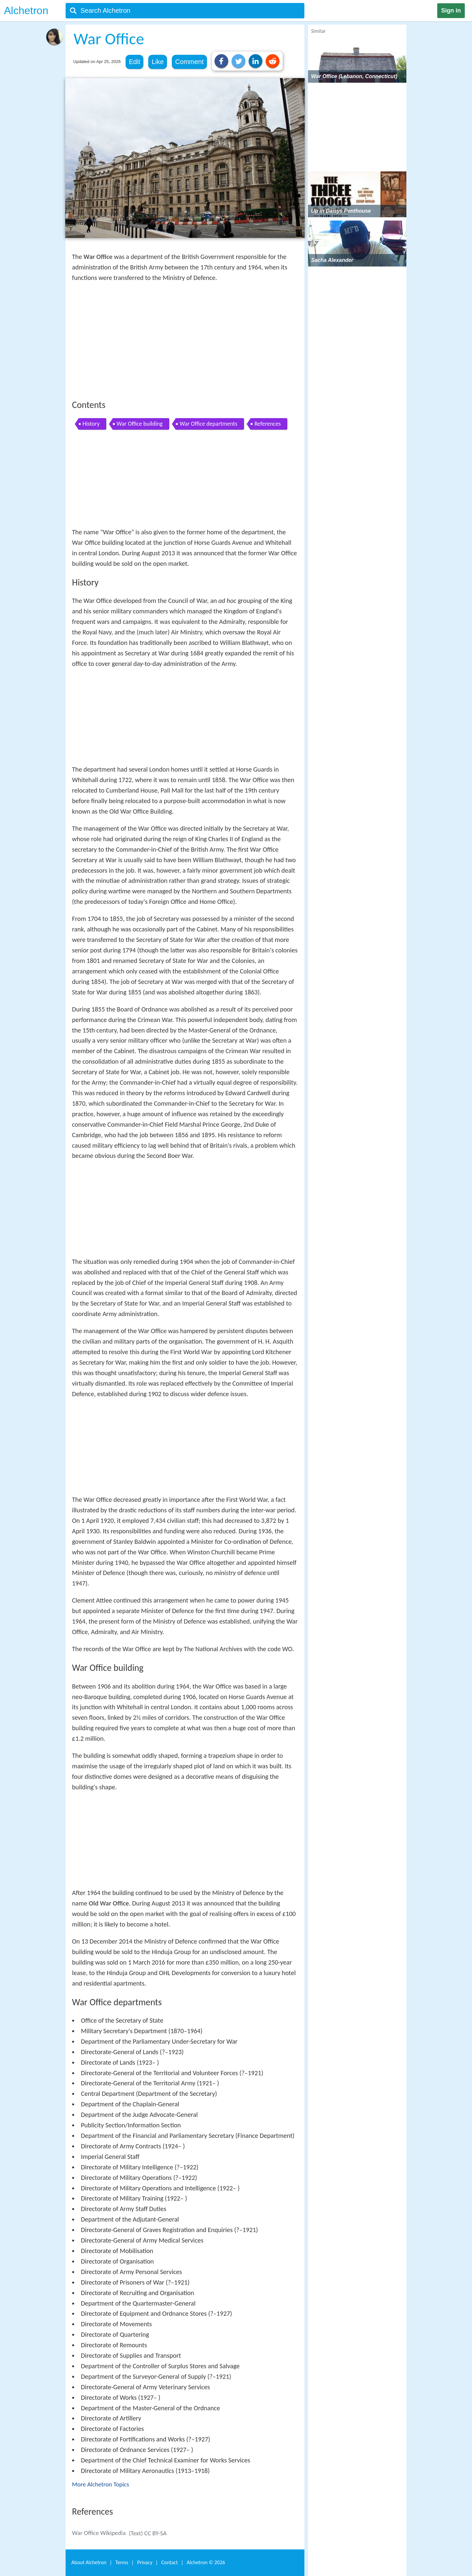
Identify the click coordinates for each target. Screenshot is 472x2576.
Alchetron (26, 10)
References (268, 423)
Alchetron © (206, 2562)
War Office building (140, 423)
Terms (121, 2562)
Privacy (144, 2562)
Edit (134, 61)
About (89, 2562)
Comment (189, 61)
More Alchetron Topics (100, 2484)
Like (158, 61)
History (91, 423)
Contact (169, 2562)
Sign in (451, 10)
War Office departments (208, 423)
